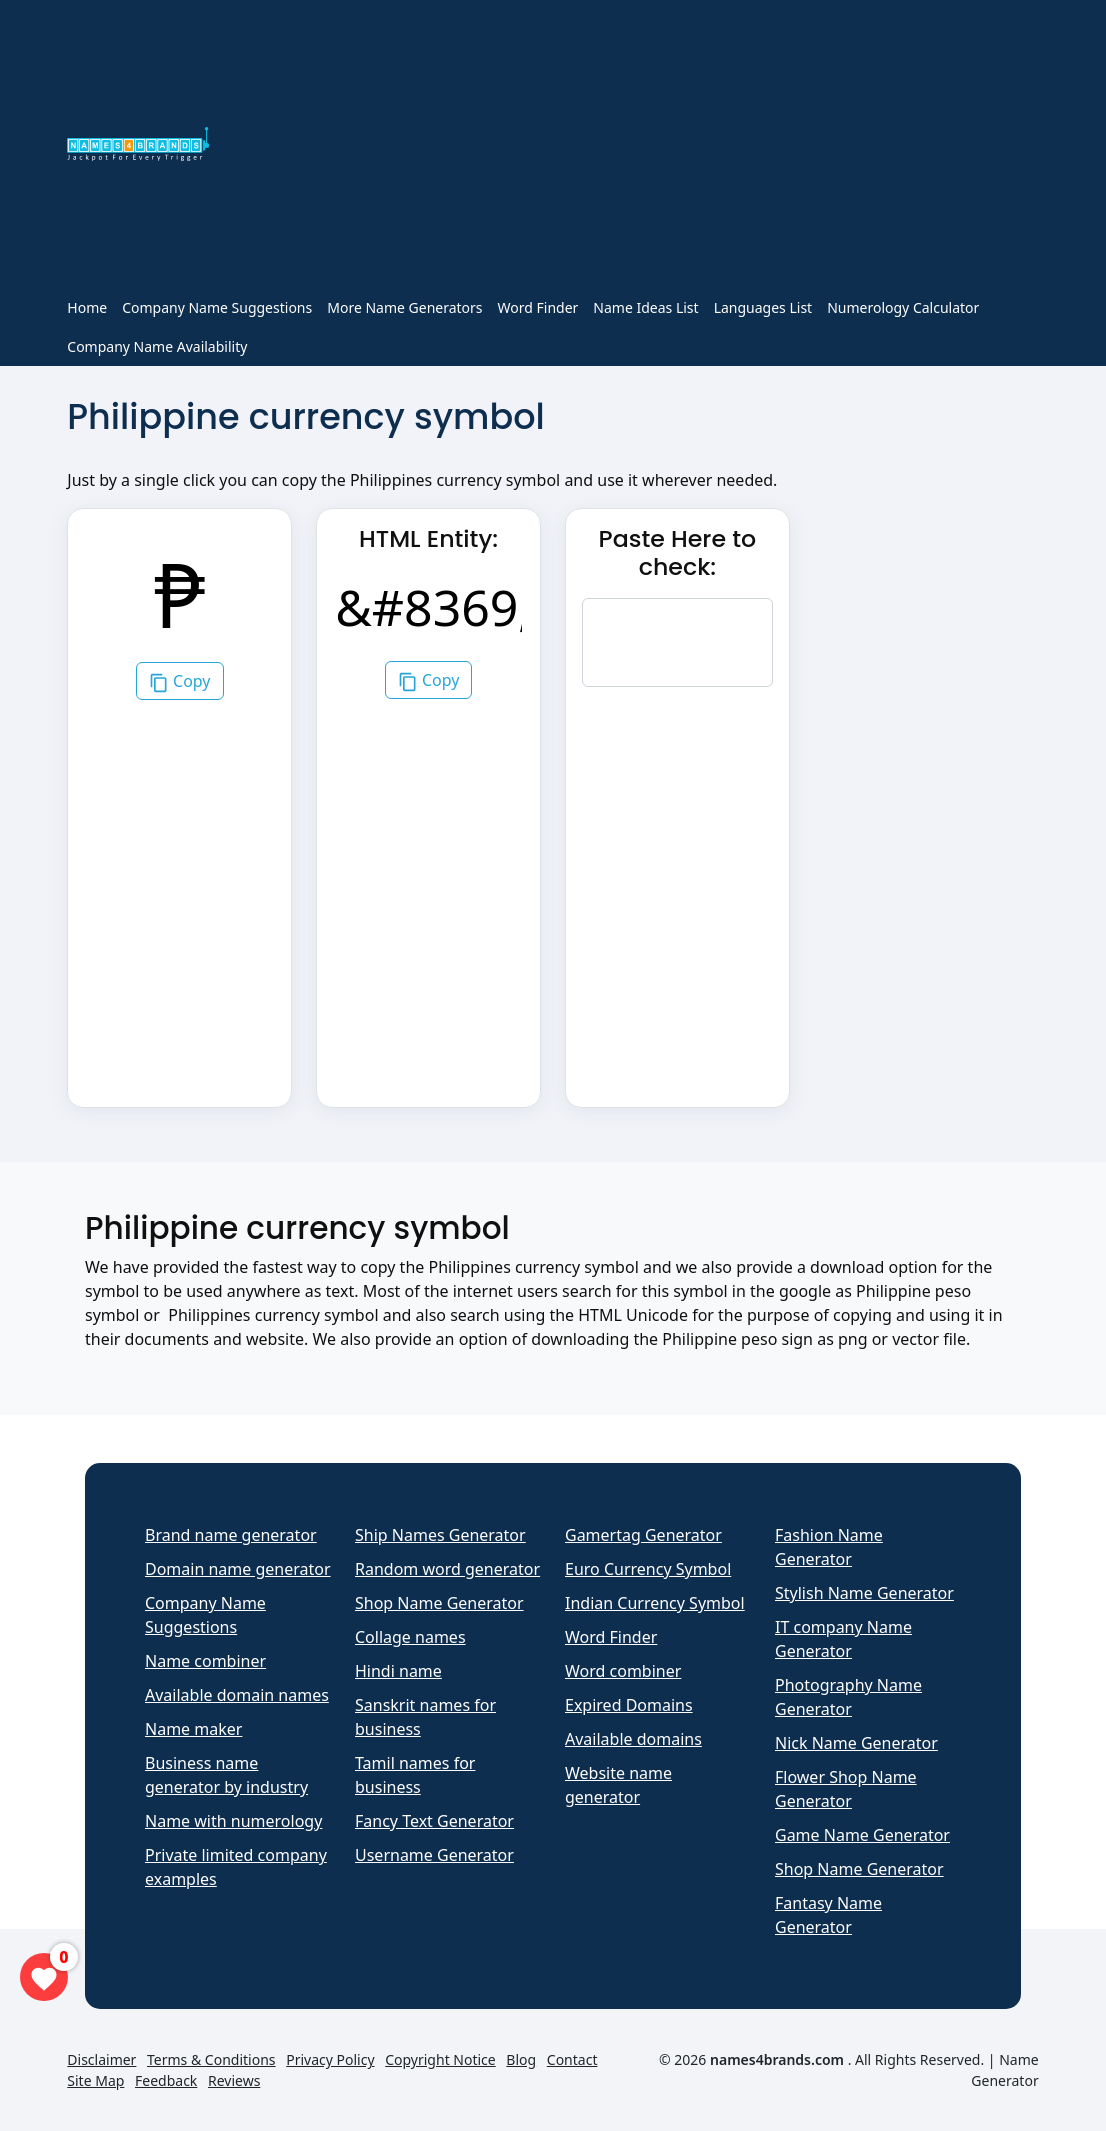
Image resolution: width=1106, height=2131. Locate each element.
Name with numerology (233, 1821)
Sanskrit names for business (425, 1717)
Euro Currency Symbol (648, 1569)
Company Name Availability (157, 346)
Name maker (193, 1729)
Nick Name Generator (856, 1743)
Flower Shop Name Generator (846, 1789)
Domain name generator (238, 1569)
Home (87, 307)
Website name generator (618, 1785)
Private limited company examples (236, 1867)
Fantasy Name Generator (828, 1915)
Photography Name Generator (848, 1697)
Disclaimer (101, 2059)
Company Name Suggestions (217, 307)
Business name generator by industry (226, 1775)
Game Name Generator (862, 1835)
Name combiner (205, 1661)
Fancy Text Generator (434, 1821)
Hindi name (398, 1671)
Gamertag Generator (643, 1535)
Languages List (763, 307)
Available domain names (237, 1695)
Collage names (410, 1637)
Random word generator (447, 1569)
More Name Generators (404, 307)
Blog (521, 2059)
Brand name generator (231, 1535)
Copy (180, 681)
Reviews (234, 2080)
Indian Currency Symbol (655, 1603)
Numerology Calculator (903, 307)
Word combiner (623, 1671)
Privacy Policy (330, 2059)
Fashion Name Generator (829, 1547)
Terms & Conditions (211, 2059)
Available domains (633, 1739)
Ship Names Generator (440, 1535)
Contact (572, 2059)
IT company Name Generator (843, 1639)
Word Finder (538, 307)
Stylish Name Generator (864, 1593)
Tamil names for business (415, 1775)
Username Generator (434, 1855)
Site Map (95, 2080)
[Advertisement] (635, 148)
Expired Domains (629, 1705)
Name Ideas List (645, 307)
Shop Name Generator (439, 1603)
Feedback (166, 2080)
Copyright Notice (440, 2059)
